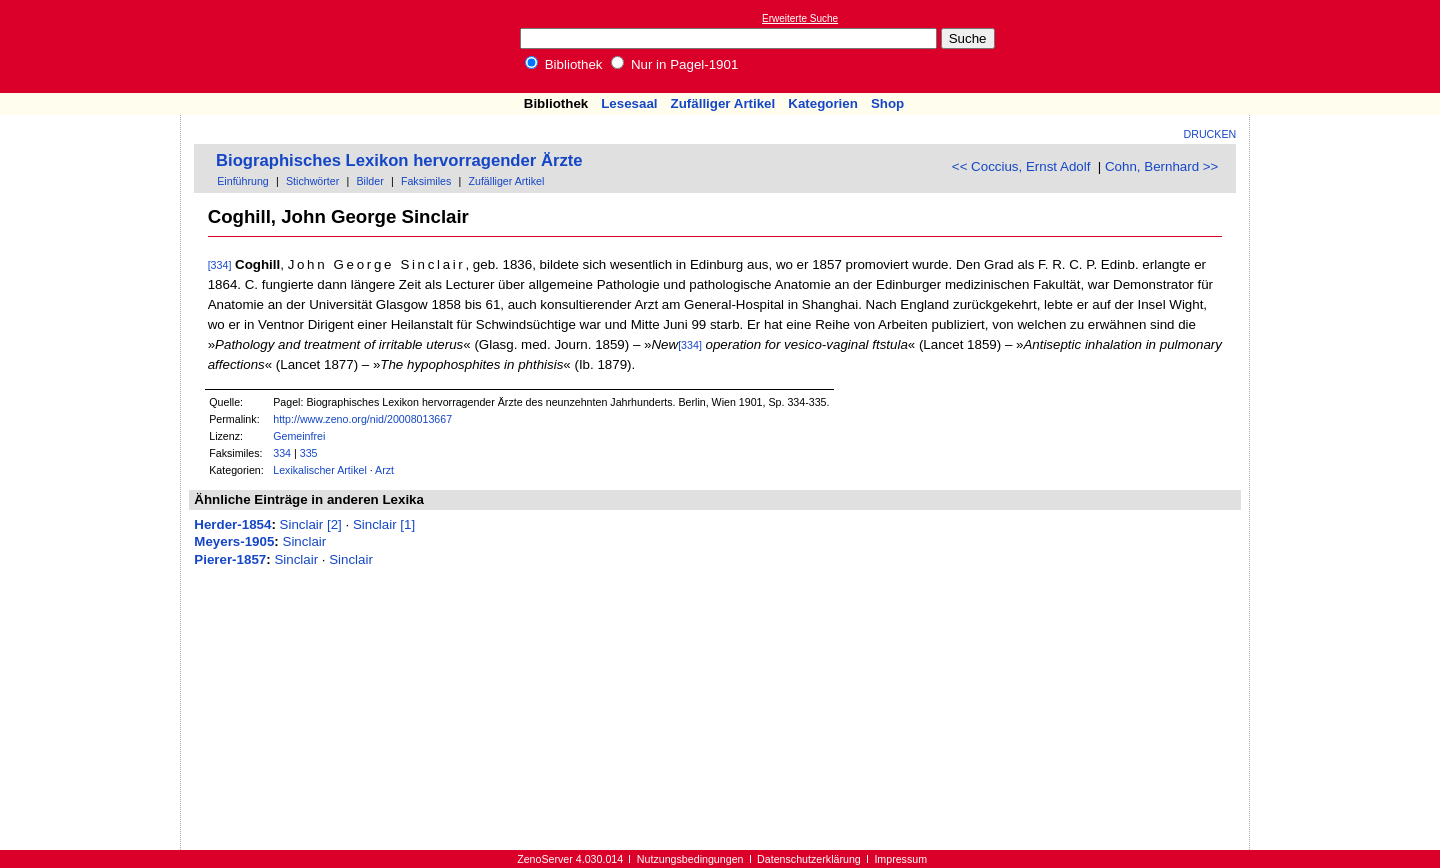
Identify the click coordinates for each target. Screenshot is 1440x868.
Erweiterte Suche (800, 18)
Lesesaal (629, 103)
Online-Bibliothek (95, 46)
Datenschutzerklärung (809, 859)
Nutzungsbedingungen (690, 859)
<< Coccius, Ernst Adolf (1021, 166)
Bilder (369, 181)
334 (282, 453)
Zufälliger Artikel (723, 103)
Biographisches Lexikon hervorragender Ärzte (399, 160)
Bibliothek (564, 64)
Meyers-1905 (234, 541)
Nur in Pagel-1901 (674, 64)
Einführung (243, 181)
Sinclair (305, 541)
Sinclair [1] (384, 524)
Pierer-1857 (230, 559)
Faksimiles (426, 181)
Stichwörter (312, 181)
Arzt (384, 470)
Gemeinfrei (299, 436)
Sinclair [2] (311, 524)
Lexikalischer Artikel (320, 470)
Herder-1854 (232, 524)
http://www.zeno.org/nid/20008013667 (362, 419)
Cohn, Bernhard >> (1161, 166)
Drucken (1210, 134)
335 (309, 453)
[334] (220, 265)
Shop (887, 103)
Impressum (900, 859)
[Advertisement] (1348, 46)
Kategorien (823, 103)
